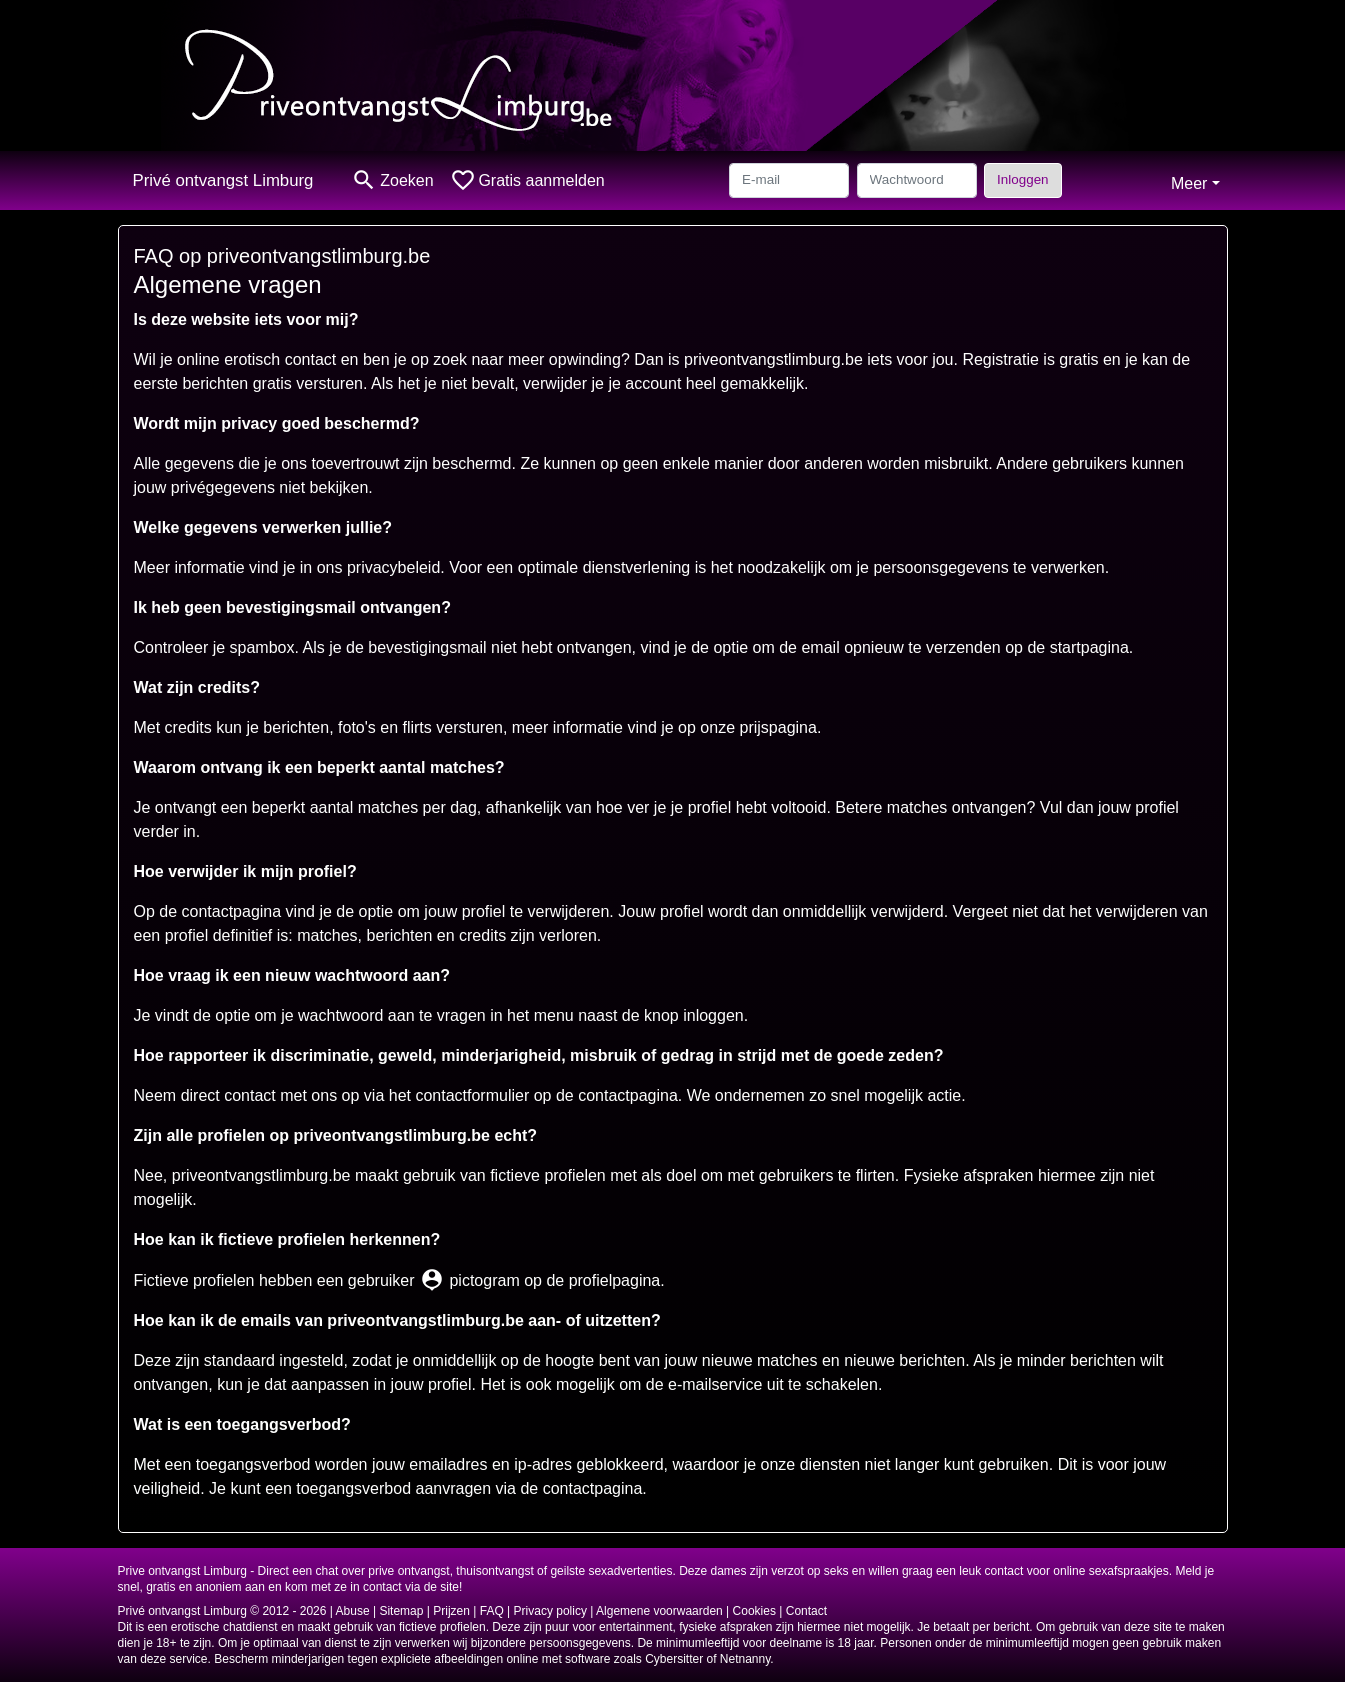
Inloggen (1022, 179)
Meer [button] (1189, 183)
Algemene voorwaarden (659, 1611)
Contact (806, 1611)
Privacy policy (550, 1611)
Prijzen (451, 1611)
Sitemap (401, 1611)
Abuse (353, 1611)
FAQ (492, 1611)
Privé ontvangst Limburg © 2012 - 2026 (222, 1611)
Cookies (754, 1611)
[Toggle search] (392, 180)
